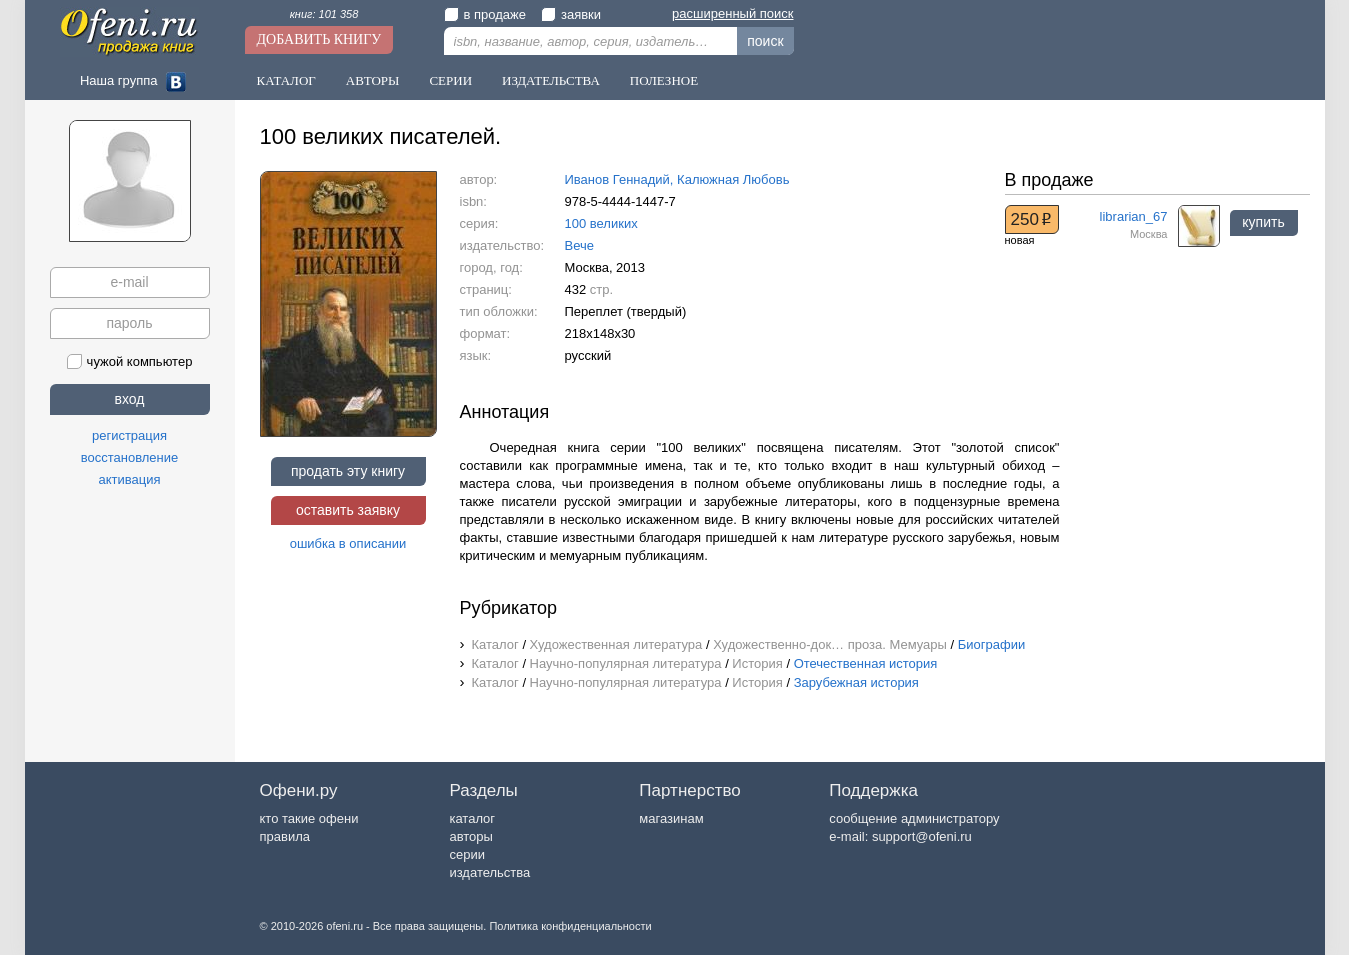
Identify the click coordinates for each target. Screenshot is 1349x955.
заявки (571, 14)
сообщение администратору (914, 818)
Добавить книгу (319, 39)
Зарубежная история (856, 682)
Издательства (551, 80)
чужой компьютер (130, 361)
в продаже (485, 14)
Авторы (373, 80)
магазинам (671, 818)
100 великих (601, 223)
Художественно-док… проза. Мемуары (830, 644)
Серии (450, 80)
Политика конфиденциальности (570, 926)
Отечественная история (866, 663)
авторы (470, 836)
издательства (489, 872)
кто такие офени (309, 818)
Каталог (286, 80)
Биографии (991, 644)
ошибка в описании (348, 543)
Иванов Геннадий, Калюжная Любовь (677, 179)
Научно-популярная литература (626, 663)
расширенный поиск (732, 13)
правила (285, 836)
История (757, 663)
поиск (765, 41)
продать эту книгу (348, 471)
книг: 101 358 (324, 14)
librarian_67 (1134, 216)
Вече (579, 245)
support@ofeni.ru (922, 836)
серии (466, 854)
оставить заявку (348, 510)
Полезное (664, 80)
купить (1263, 222)
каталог (472, 818)
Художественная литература (616, 644)
